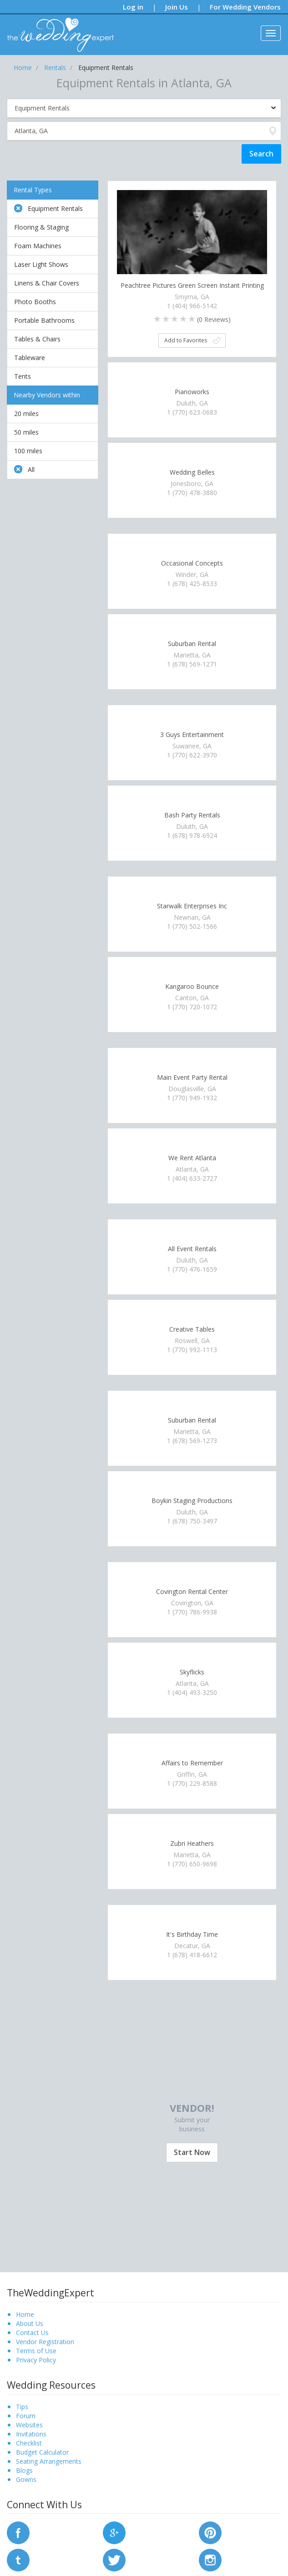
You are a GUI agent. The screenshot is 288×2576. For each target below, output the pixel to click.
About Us (29, 2323)
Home (25, 2314)
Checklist (29, 2443)
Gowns (26, 2479)
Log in (133, 6)
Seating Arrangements (48, 2461)
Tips (22, 2406)
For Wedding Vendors (245, 6)
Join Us (176, 6)
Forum (25, 2415)
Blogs (24, 2470)
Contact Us (32, 2332)
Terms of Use (36, 2350)
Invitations (31, 2434)
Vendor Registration (45, 2341)
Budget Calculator (42, 2452)
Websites (29, 2425)
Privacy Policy (36, 2359)
